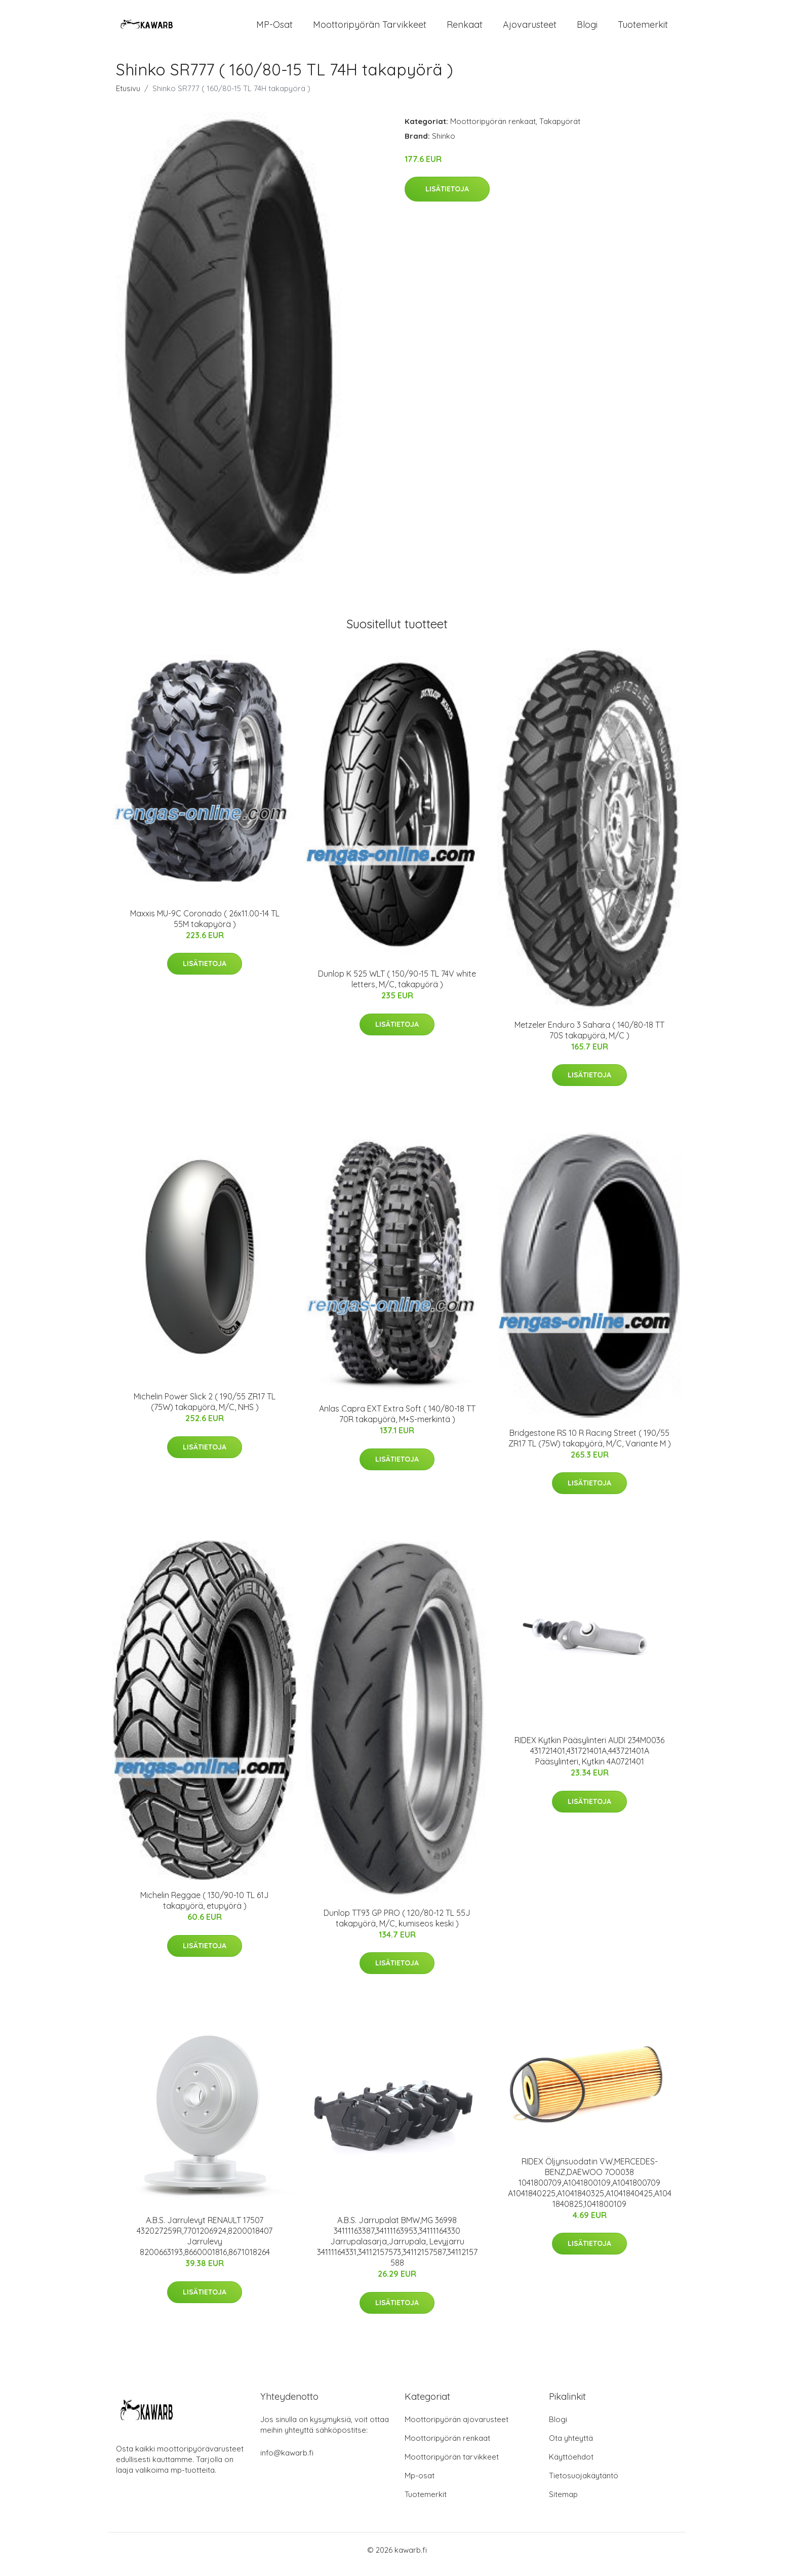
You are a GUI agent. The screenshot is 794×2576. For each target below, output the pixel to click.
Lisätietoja (447, 198)
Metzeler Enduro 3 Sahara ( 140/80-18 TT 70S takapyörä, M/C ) (589, 1038)
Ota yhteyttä (571, 2446)
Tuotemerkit (643, 29)
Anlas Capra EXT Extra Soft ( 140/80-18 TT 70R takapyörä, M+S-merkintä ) (397, 1422)
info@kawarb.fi (286, 2461)
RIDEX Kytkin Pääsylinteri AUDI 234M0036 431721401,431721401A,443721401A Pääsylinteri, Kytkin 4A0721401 (589, 1760)
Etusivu (128, 97)
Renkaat (465, 29)
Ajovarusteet (530, 29)
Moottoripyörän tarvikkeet (369, 29)
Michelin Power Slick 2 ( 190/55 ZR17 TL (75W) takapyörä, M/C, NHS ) (204, 1410)
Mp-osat (419, 2484)
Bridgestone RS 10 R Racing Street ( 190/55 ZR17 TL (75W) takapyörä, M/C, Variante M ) (589, 1446)
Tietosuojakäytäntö (583, 2484)
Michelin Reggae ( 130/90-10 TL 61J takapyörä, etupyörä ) (204, 1909)
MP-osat (274, 29)
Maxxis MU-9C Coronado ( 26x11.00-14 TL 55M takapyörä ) (205, 927)
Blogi (587, 29)
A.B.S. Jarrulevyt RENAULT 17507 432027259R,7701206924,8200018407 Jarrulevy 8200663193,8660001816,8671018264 (204, 2245)
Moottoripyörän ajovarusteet (456, 2428)
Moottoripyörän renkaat (493, 130)
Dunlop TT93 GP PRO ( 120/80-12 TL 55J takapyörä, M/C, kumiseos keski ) (397, 1926)
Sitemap (563, 2503)
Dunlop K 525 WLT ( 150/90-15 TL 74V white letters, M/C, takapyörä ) (397, 988)
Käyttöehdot (571, 2465)
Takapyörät (559, 130)
